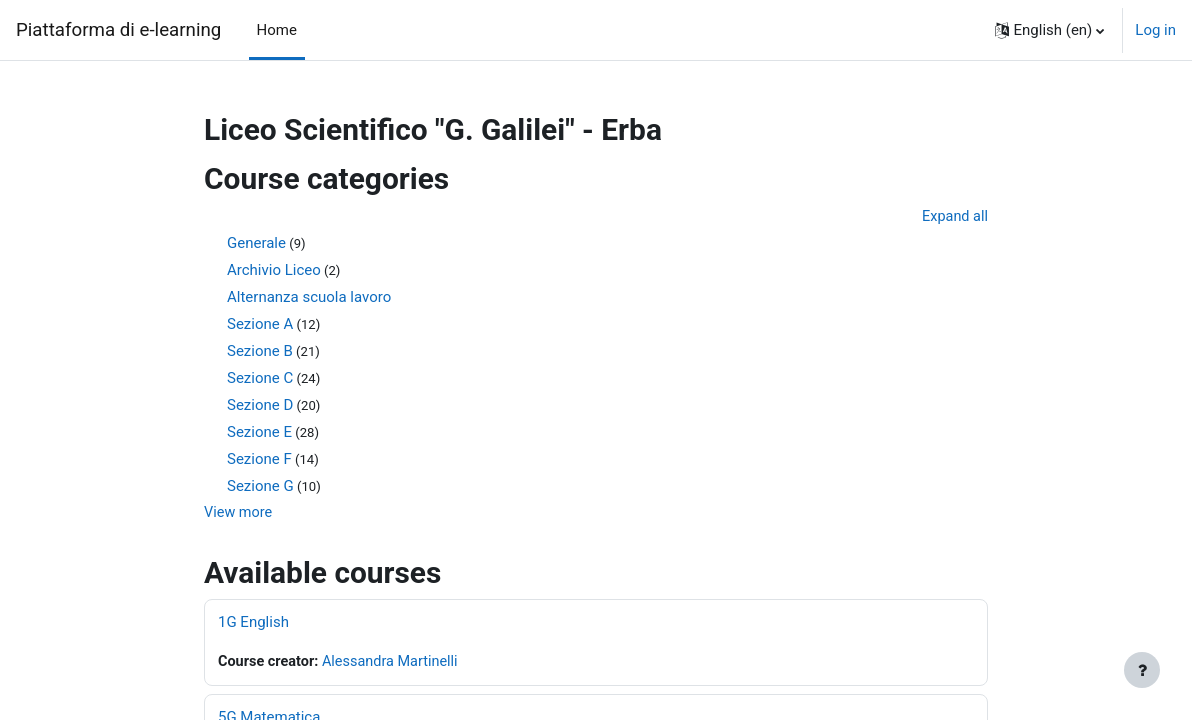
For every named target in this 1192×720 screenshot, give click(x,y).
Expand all (954, 217)
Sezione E (259, 433)
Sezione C (260, 379)
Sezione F (259, 460)
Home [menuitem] (277, 30)
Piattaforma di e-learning (118, 30)
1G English (253, 624)
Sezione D (260, 406)
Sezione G (260, 487)
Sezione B (260, 352)
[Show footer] (1142, 670)
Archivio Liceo (274, 271)
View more (239, 514)
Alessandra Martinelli (396, 664)
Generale (256, 244)
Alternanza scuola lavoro (309, 298)
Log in (1155, 30)
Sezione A (260, 325)
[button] (1050, 30)
